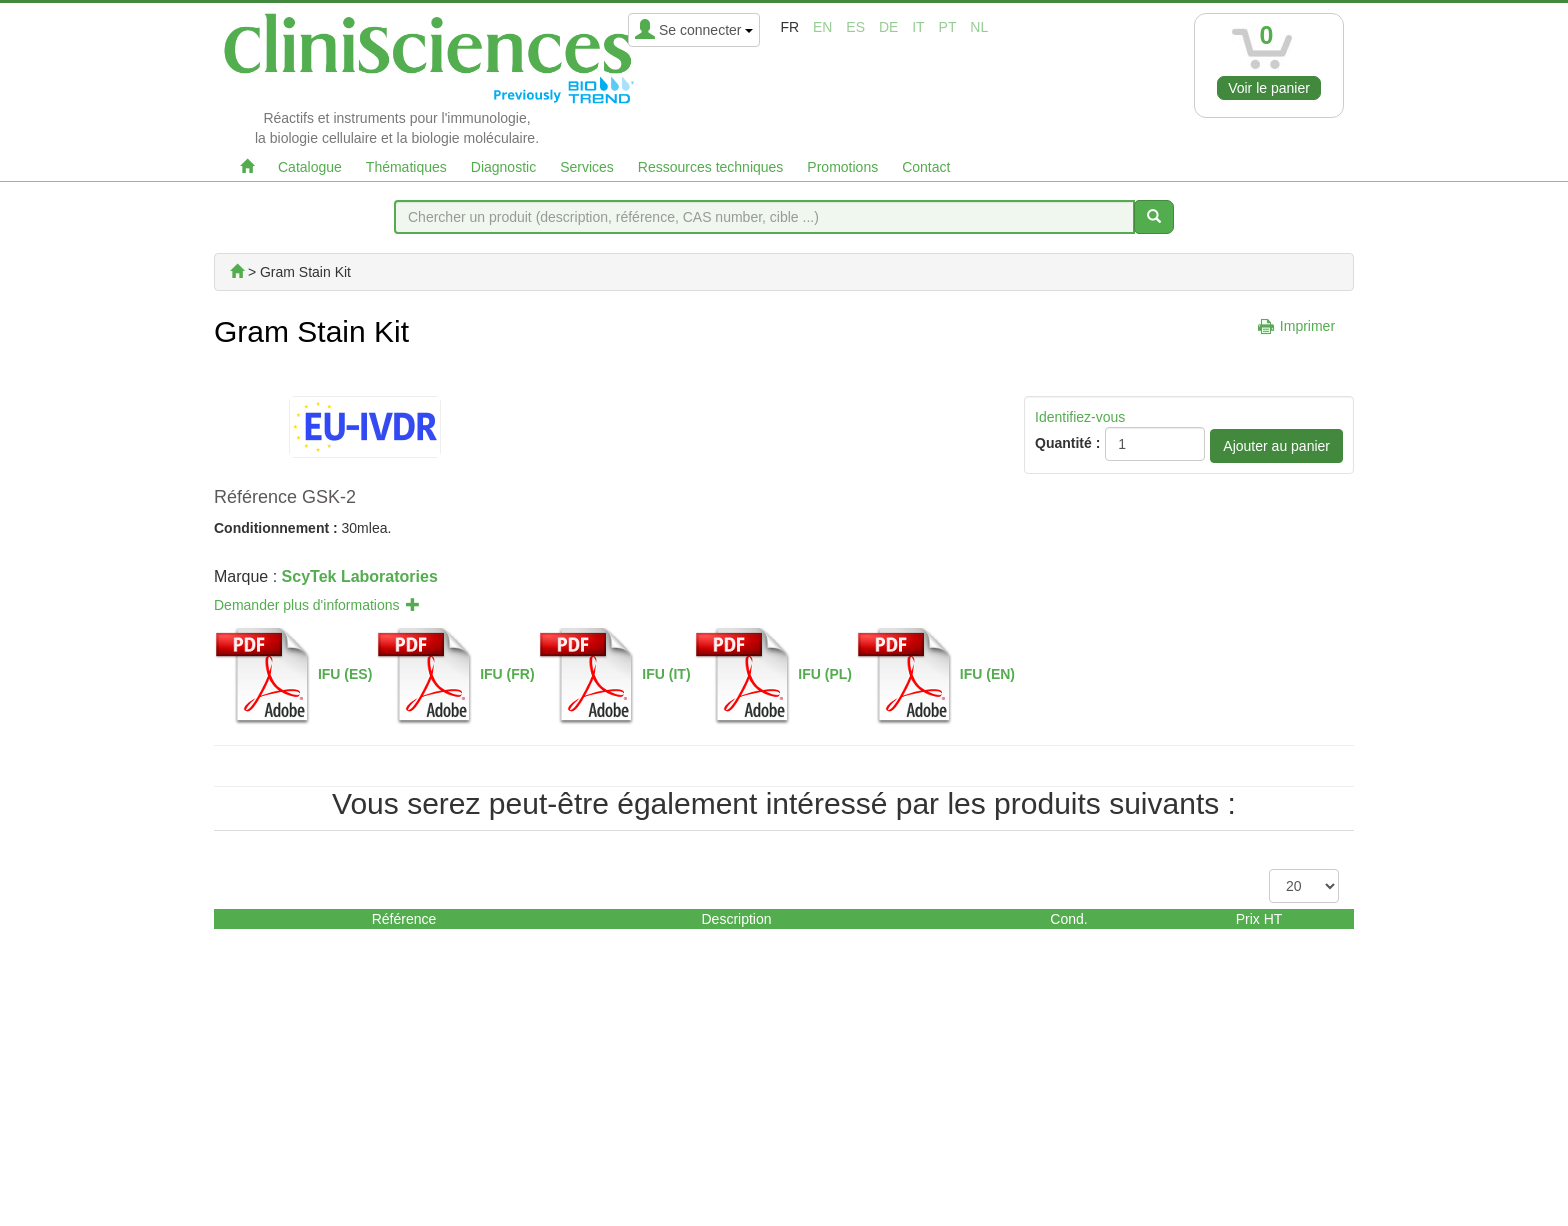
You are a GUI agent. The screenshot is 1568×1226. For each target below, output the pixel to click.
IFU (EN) (987, 674)
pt (948, 27)
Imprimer (1307, 326)
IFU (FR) (507, 674)
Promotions (842, 167)
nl (979, 27)
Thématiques (406, 167)
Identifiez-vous (1080, 417)
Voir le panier (1269, 88)
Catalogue (310, 167)
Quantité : (1067, 443)
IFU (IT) (666, 674)
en (822, 27)
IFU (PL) (825, 674)
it (918, 27)
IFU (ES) (345, 674)
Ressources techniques (711, 167)
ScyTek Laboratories (360, 576)
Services (587, 167)
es (855, 27)
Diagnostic (503, 167)
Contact (926, 167)
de (888, 27)
